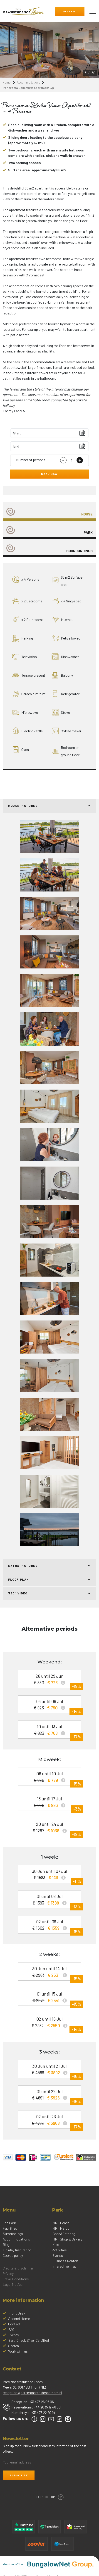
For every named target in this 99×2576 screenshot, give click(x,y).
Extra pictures (22, 1565)
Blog (6, 2244)
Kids (55, 2244)
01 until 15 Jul (51, 1998)
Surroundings (13, 2233)
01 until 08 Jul (51, 1901)
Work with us (18, 2351)
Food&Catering (63, 2233)
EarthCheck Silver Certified (28, 2340)
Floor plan (18, 1579)
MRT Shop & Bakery (67, 2239)
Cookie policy (13, 2255)
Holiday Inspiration (17, 2250)
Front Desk (16, 2313)
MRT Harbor (61, 2228)
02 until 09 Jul (51, 1926)
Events (57, 2255)
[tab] (49, 511)
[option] (49, 49)
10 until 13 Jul (51, 1731)
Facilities (10, 2228)
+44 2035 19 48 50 (47, 2407)
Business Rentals (65, 2261)
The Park (9, 2223)
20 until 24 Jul (51, 1828)
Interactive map (64, 2266)
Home (7, 82)
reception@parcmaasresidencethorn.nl (32, 2392)
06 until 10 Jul (51, 1778)
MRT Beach (60, 2223)
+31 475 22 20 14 (43, 2412)
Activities (59, 2250)
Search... (15, 2346)
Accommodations (28, 82)
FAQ (11, 2329)
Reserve (69, 11)
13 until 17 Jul (51, 1803)
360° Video (17, 1593)
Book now (49, 474)
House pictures (22, 806)
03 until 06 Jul (51, 1706)
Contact (14, 2324)
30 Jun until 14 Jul (51, 1973)
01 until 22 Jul (51, 2096)
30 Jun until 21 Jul (51, 2070)
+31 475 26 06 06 (41, 2401)
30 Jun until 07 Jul (51, 1876)
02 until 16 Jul (51, 2023)
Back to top (49, 2497)
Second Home (19, 2318)
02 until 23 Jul (51, 2121)
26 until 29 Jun (51, 1680)
